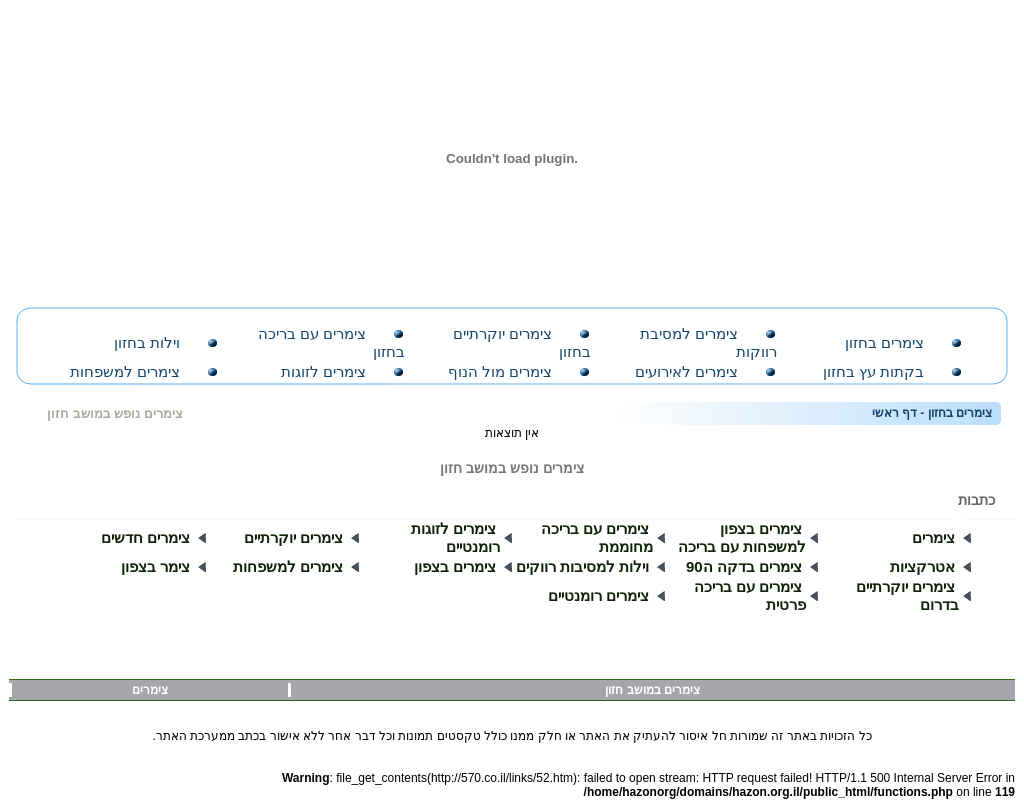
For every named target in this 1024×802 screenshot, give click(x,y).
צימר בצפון (155, 561)
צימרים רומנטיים (598, 590)
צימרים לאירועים (686, 371)
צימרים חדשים (145, 532)
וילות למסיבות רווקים (582, 561)
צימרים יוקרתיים (293, 532)
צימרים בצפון (455, 561)
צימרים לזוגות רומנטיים (455, 532)
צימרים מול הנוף (500, 371)
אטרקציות (922, 561)
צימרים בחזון (884, 342)
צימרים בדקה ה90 (744, 561)
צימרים (933, 532)
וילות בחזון (147, 342)
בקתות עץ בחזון (873, 371)
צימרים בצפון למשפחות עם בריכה (742, 532)
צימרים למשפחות (125, 371)
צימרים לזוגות (323, 371)
